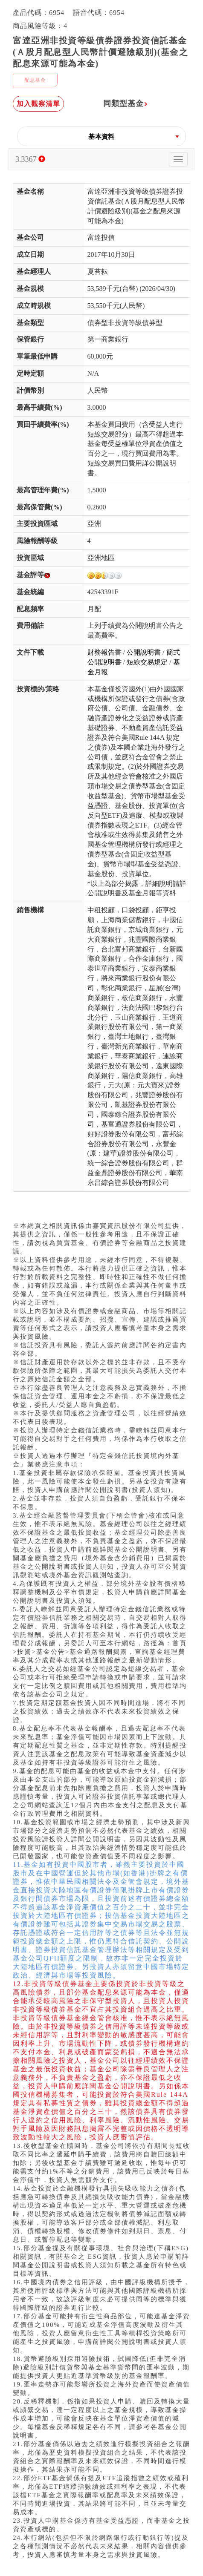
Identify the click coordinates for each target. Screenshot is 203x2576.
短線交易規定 (147, 662)
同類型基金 (125, 103)
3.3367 (30, 159)
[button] (101, 136)
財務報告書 (104, 652)
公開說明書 (144, 652)
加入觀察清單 (38, 103)
